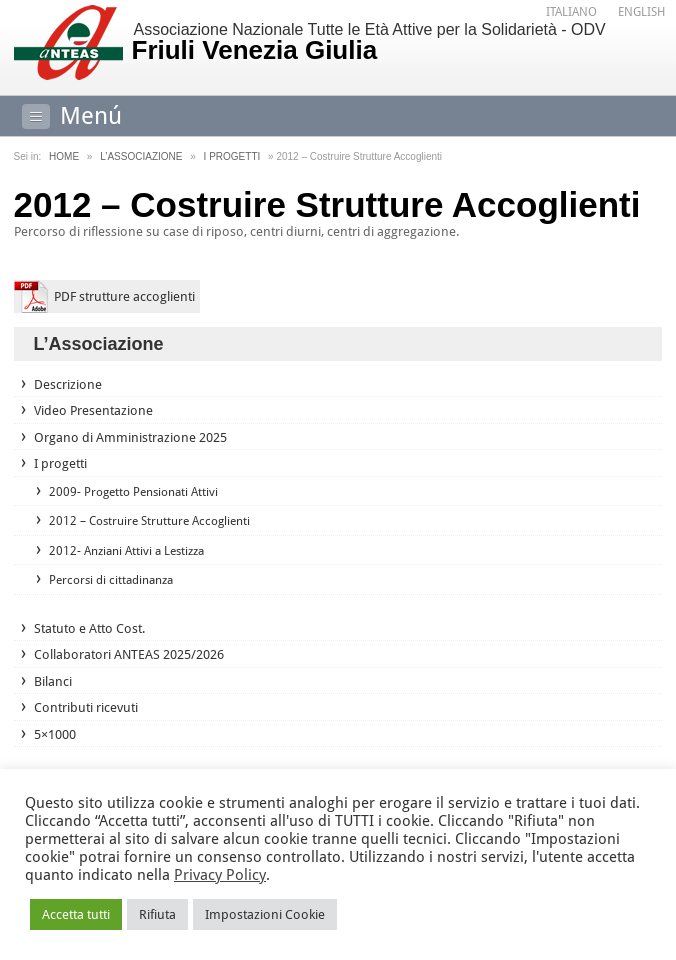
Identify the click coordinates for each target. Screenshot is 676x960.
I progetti (232, 156)
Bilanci (53, 681)
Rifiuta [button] (157, 914)
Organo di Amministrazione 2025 (130, 437)
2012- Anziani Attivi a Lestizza (126, 551)
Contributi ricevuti (86, 707)
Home (64, 156)
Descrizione (68, 384)
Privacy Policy (220, 875)
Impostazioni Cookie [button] (265, 914)
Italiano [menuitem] (571, 12)
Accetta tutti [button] (76, 914)
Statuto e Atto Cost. (89, 628)
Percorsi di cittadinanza (111, 580)
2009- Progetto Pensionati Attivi (133, 492)
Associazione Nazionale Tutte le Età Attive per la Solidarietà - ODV (395, 43)
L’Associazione (141, 156)
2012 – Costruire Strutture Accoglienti (149, 521)
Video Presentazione (93, 410)
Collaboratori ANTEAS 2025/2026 (129, 654)
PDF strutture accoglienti (124, 296)
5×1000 (55, 734)
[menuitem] (571, 12)
